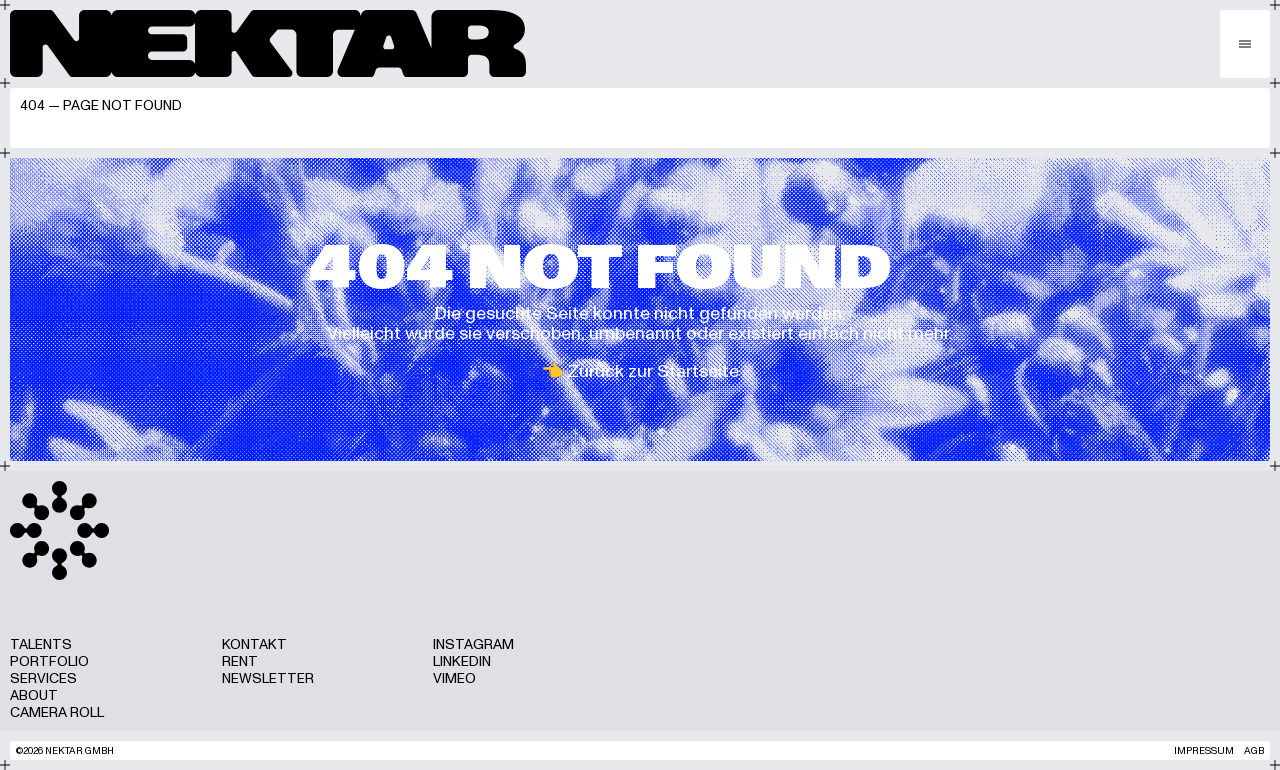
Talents (41, 644)
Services (43, 678)
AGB (1254, 750)
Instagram (473, 644)
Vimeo (454, 678)
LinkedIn (462, 661)
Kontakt (254, 644)
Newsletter (268, 678)
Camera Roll (57, 712)
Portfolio (49, 661)
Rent (240, 661)
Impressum (1204, 750)
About (34, 695)
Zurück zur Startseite (653, 371)
